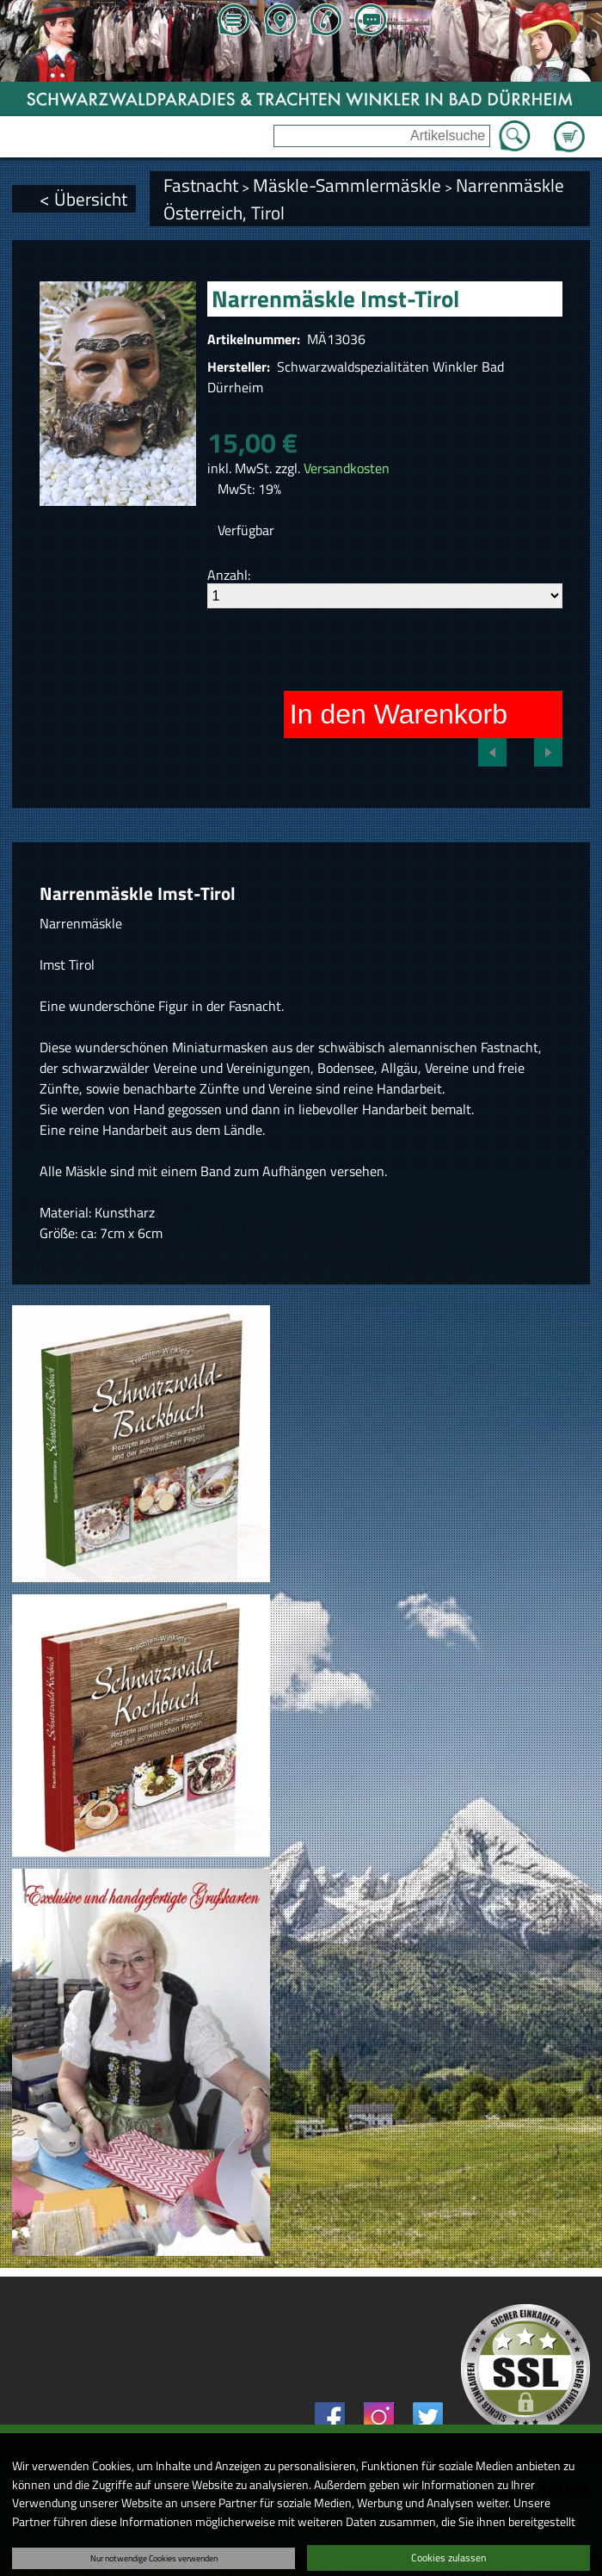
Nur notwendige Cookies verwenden (154, 2558)
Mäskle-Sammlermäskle (347, 185)
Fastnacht (200, 185)
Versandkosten (347, 468)
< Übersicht (83, 199)
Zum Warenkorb (569, 126)
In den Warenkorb (398, 714)
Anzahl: (228, 574)
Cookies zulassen (448, 2557)
